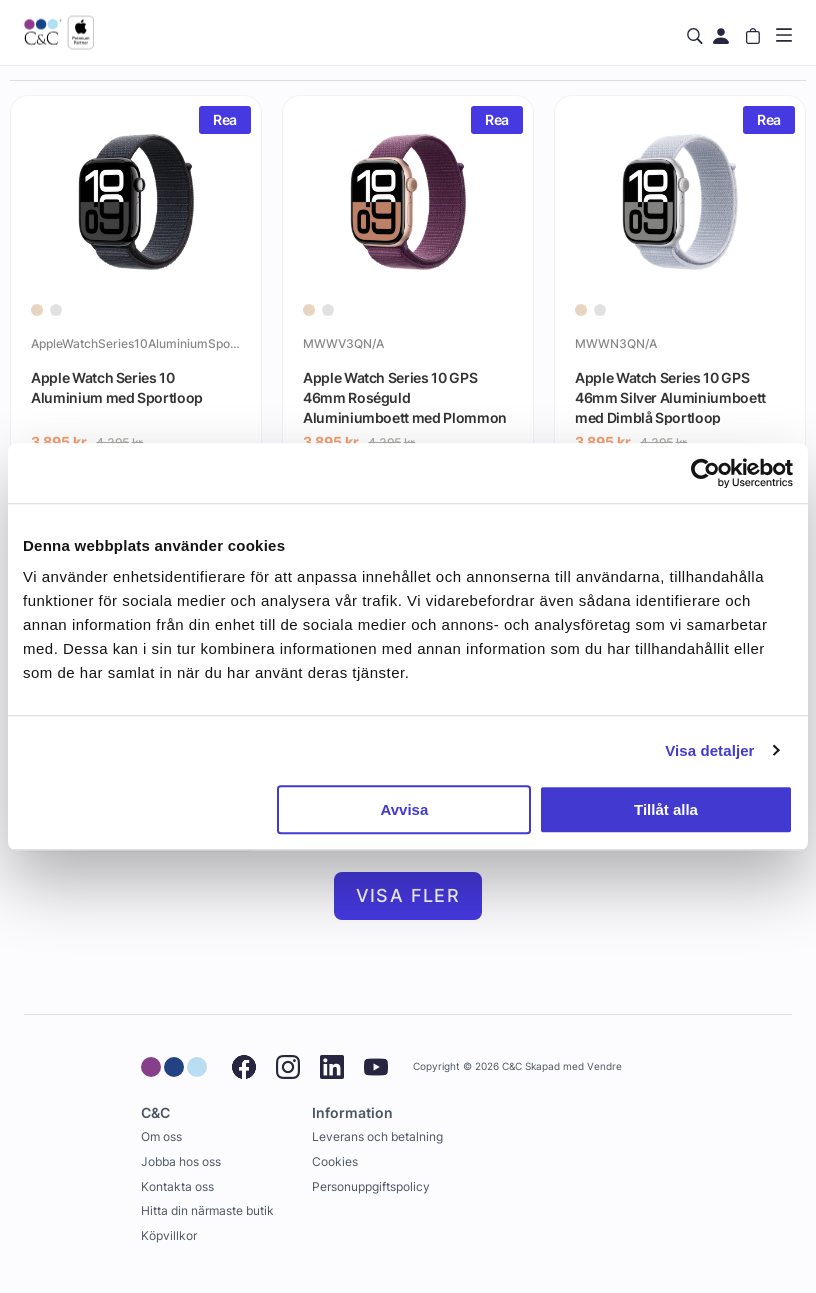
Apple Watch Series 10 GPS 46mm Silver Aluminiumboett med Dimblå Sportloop (670, 397)
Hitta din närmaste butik (207, 1210)
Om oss (161, 1136)
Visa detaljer (709, 750)
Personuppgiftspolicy (371, 1186)
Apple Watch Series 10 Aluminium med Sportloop (117, 387)
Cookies (335, 1161)
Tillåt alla (666, 809)
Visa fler (408, 895)
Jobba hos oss (181, 1161)
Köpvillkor (169, 1235)
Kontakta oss (177, 1186)
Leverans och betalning (377, 1136)
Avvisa (404, 809)
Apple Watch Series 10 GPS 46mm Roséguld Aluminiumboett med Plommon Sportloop (405, 397)
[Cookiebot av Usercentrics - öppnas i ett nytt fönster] (705, 473)
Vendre (604, 1066)
